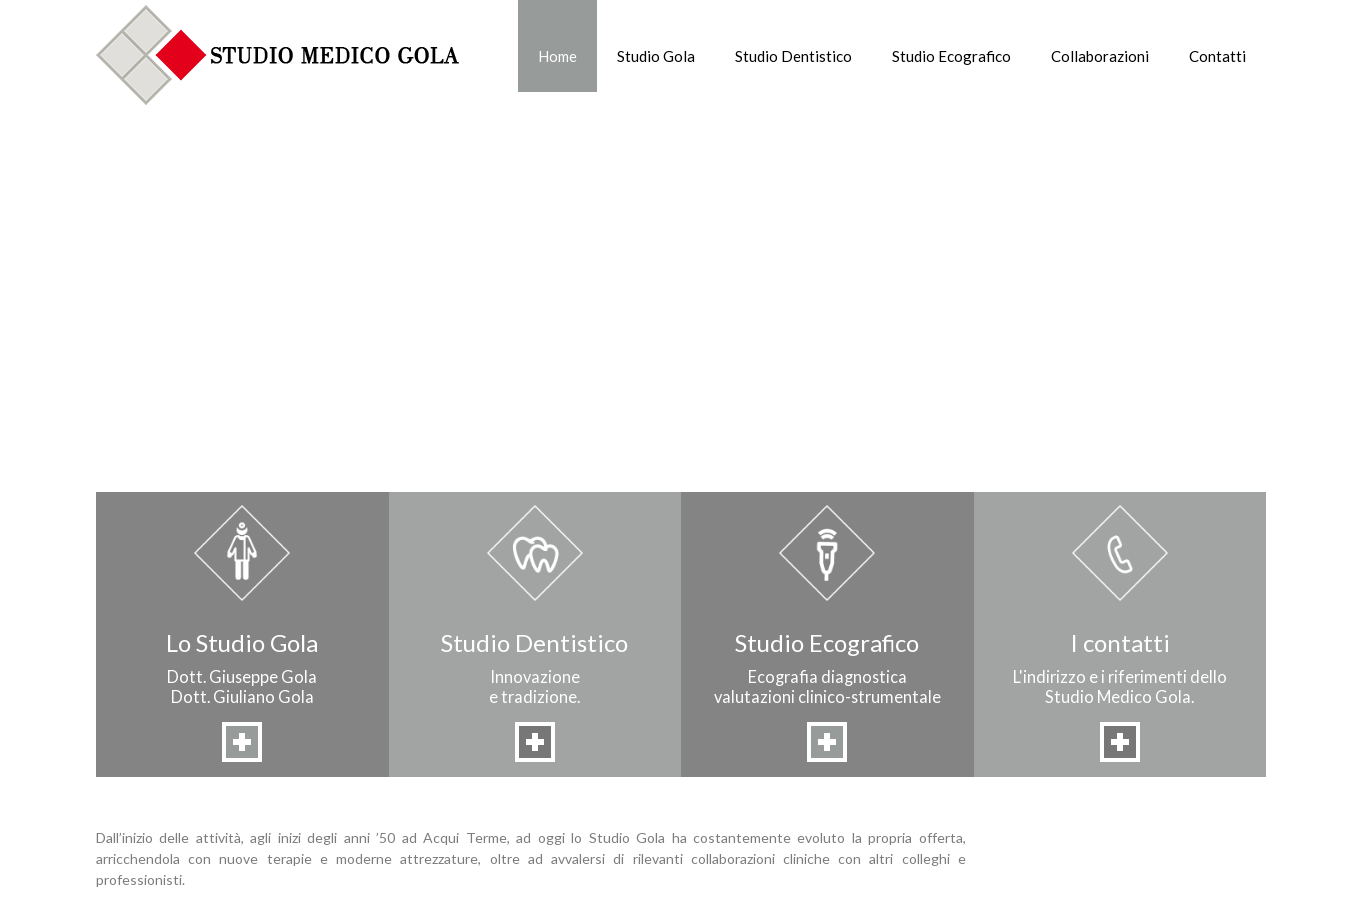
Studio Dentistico (793, 56)
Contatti (1217, 56)
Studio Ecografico (951, 56)
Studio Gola (656, 56)
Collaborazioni (1100, 56)
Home (557, 56)
